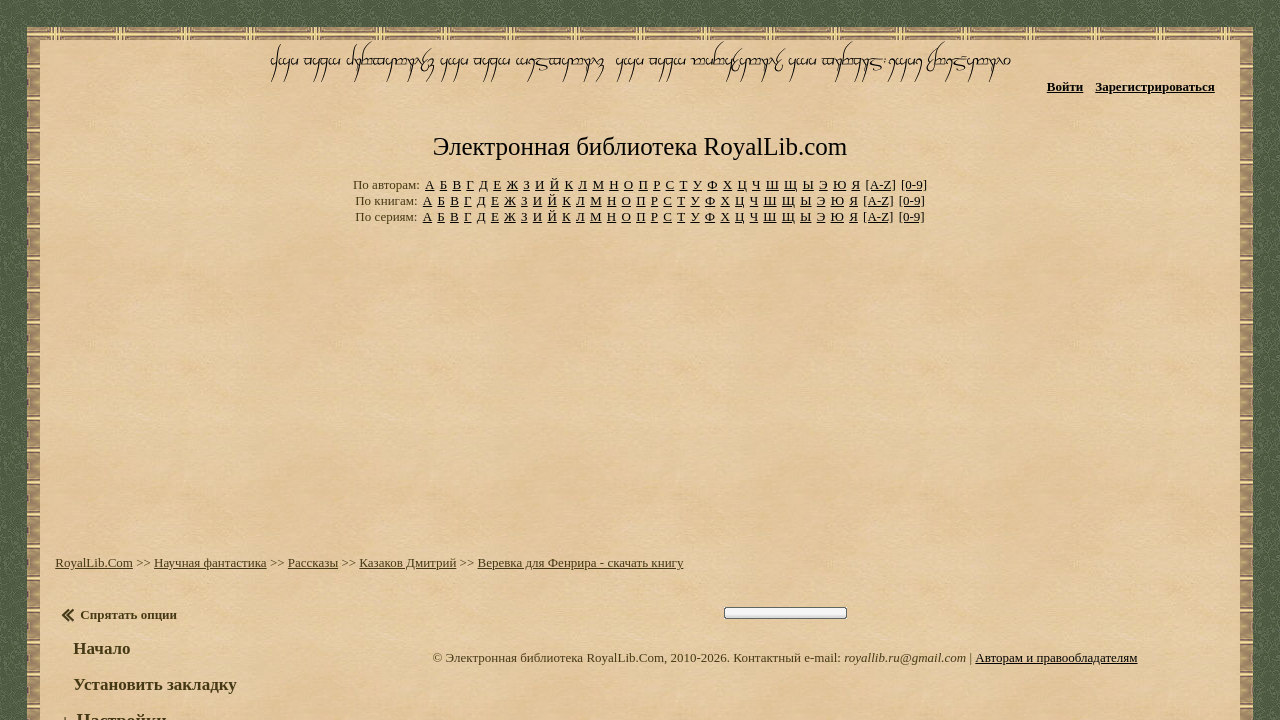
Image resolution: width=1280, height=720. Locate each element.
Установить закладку (145, 621)
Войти (1080, 77)
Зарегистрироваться (1170, 77)
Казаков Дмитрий (397, 499)
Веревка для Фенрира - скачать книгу (570, 499)
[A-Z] (880, 129)
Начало (91, 585)
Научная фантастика (200, 499)
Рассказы (303, 499)
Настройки (111, 658)
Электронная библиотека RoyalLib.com (640, 95)
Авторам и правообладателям (1056, 594)
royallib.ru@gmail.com (905, 594)
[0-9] (914, 129)
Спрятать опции (118, 551)
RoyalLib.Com (84, 499)
